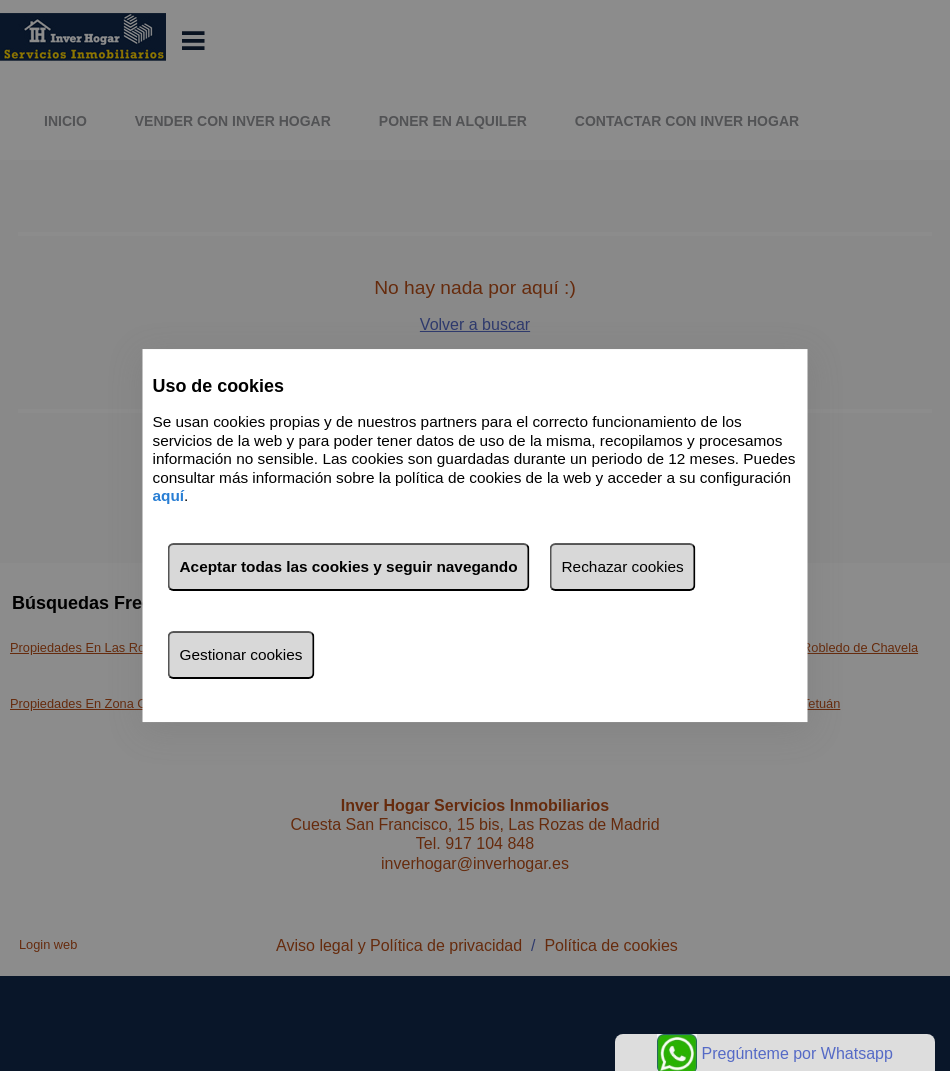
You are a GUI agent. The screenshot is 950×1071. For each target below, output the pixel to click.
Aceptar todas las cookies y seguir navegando (349, 566)
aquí (169, 495)
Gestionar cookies (241, 654)
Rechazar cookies (623, 566)
